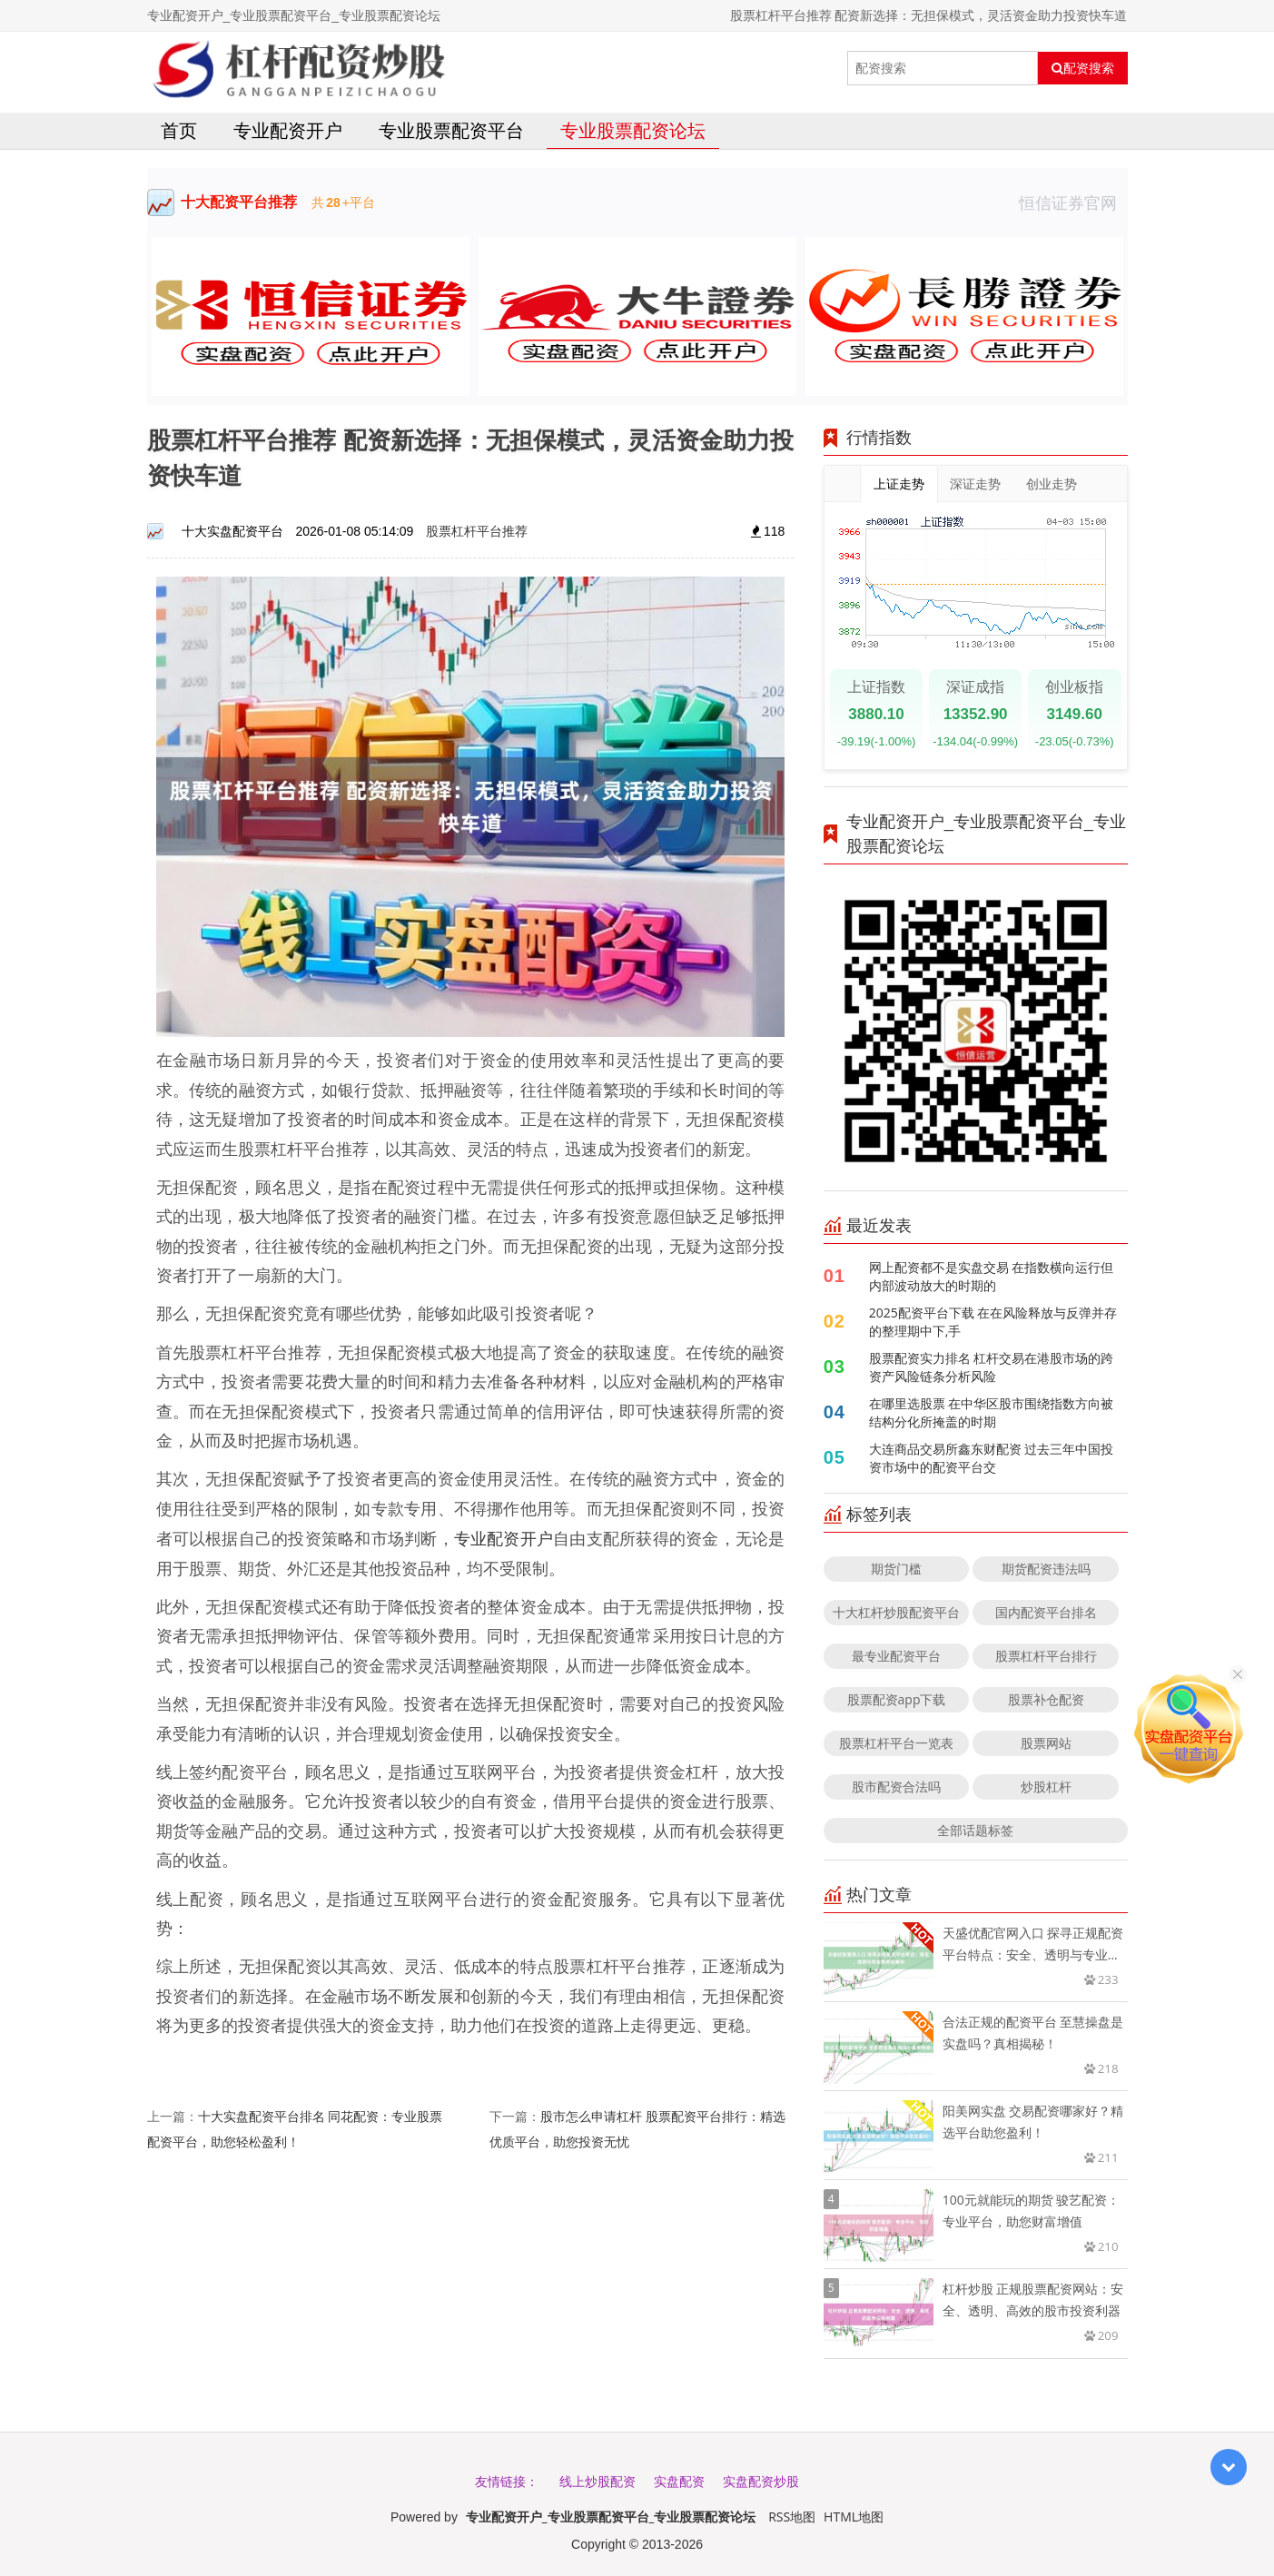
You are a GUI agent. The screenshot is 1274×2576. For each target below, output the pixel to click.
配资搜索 (1083, 68)
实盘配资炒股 (761, 2481)
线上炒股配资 (597, 2481)
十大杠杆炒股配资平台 (896, 1612)
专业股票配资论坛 (633, 130)
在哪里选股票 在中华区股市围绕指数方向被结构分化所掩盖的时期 (991, 1412)
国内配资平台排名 (1046, 1612)
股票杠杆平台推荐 (477, 530)
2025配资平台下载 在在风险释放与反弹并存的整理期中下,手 (993, 1321)
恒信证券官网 (1073, 202)
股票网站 (1046, 1743)
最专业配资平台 (896, 1655)
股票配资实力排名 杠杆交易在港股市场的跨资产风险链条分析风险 (991, 1367)
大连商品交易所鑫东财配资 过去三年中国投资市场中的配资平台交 (991, 1458)
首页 (179, 130)
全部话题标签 (975, 1830)
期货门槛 (896, 1568)
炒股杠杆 (1046, 1786)
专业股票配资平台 (451, 130)
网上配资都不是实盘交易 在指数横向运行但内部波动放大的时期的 (991, 1276)
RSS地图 (791, 2516)
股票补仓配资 (1046, 1699)
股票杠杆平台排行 (1046, 1655)
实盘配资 (679, 2481)
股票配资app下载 (896, 1699)
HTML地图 (854, 2516)
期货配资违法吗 (1046, 1568)
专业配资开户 (287, 130)
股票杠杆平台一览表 (896, 1743)
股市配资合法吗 (896, 1786)
